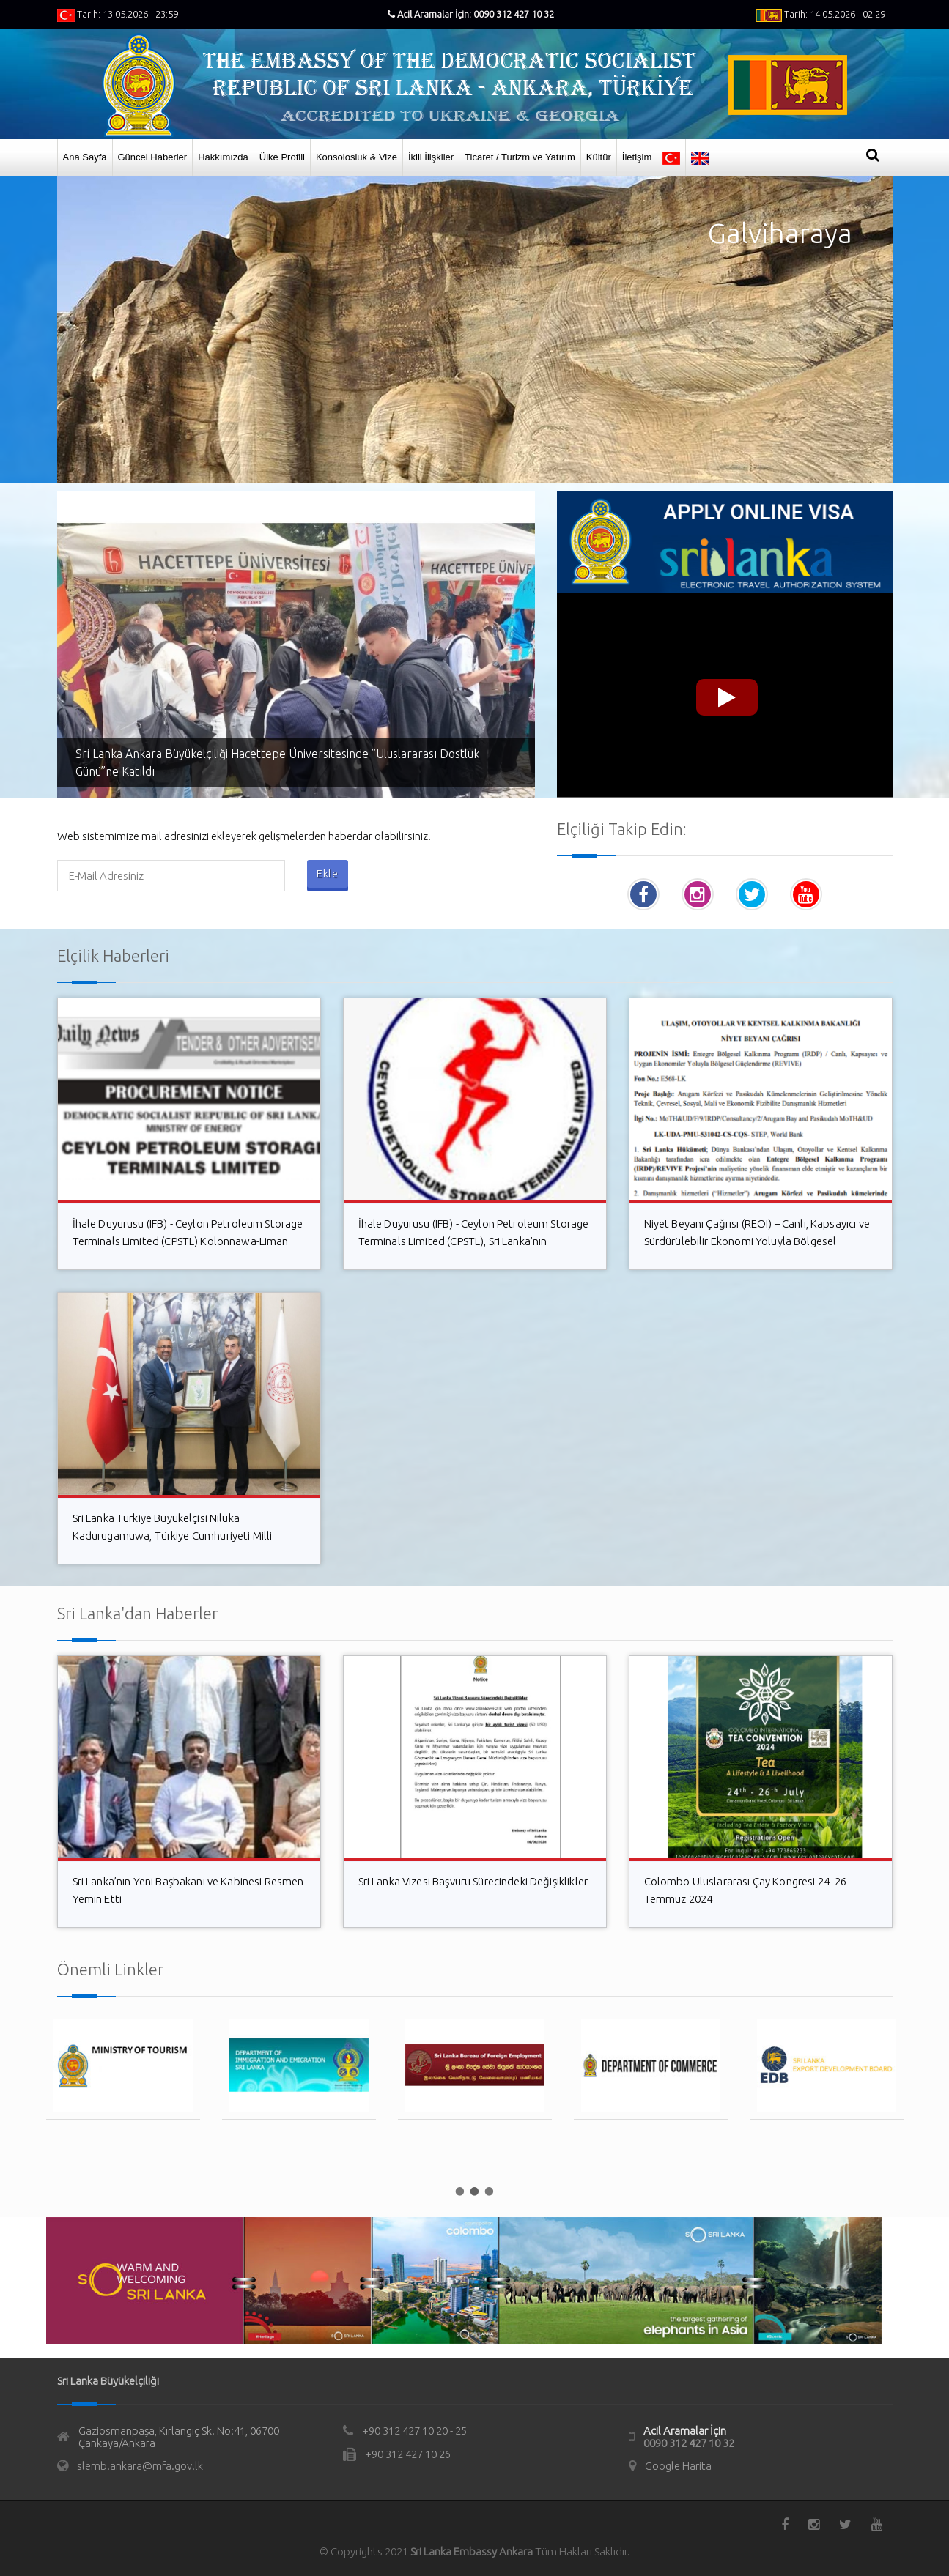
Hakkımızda (223, 157)
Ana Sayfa (85, 157)
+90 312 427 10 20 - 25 (414, 2430)
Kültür (598, 157)
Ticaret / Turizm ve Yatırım (520, 157)
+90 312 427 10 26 (408, 2454)
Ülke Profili (282, 157)
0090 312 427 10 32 (688, 2443)
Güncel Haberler (153, 157)
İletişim (636, 157)
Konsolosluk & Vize (356, 157)
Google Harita (678, 2466)
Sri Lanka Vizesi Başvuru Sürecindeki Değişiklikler (473, 1881)
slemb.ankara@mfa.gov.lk (140, 2466)
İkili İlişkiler (431, 157)
